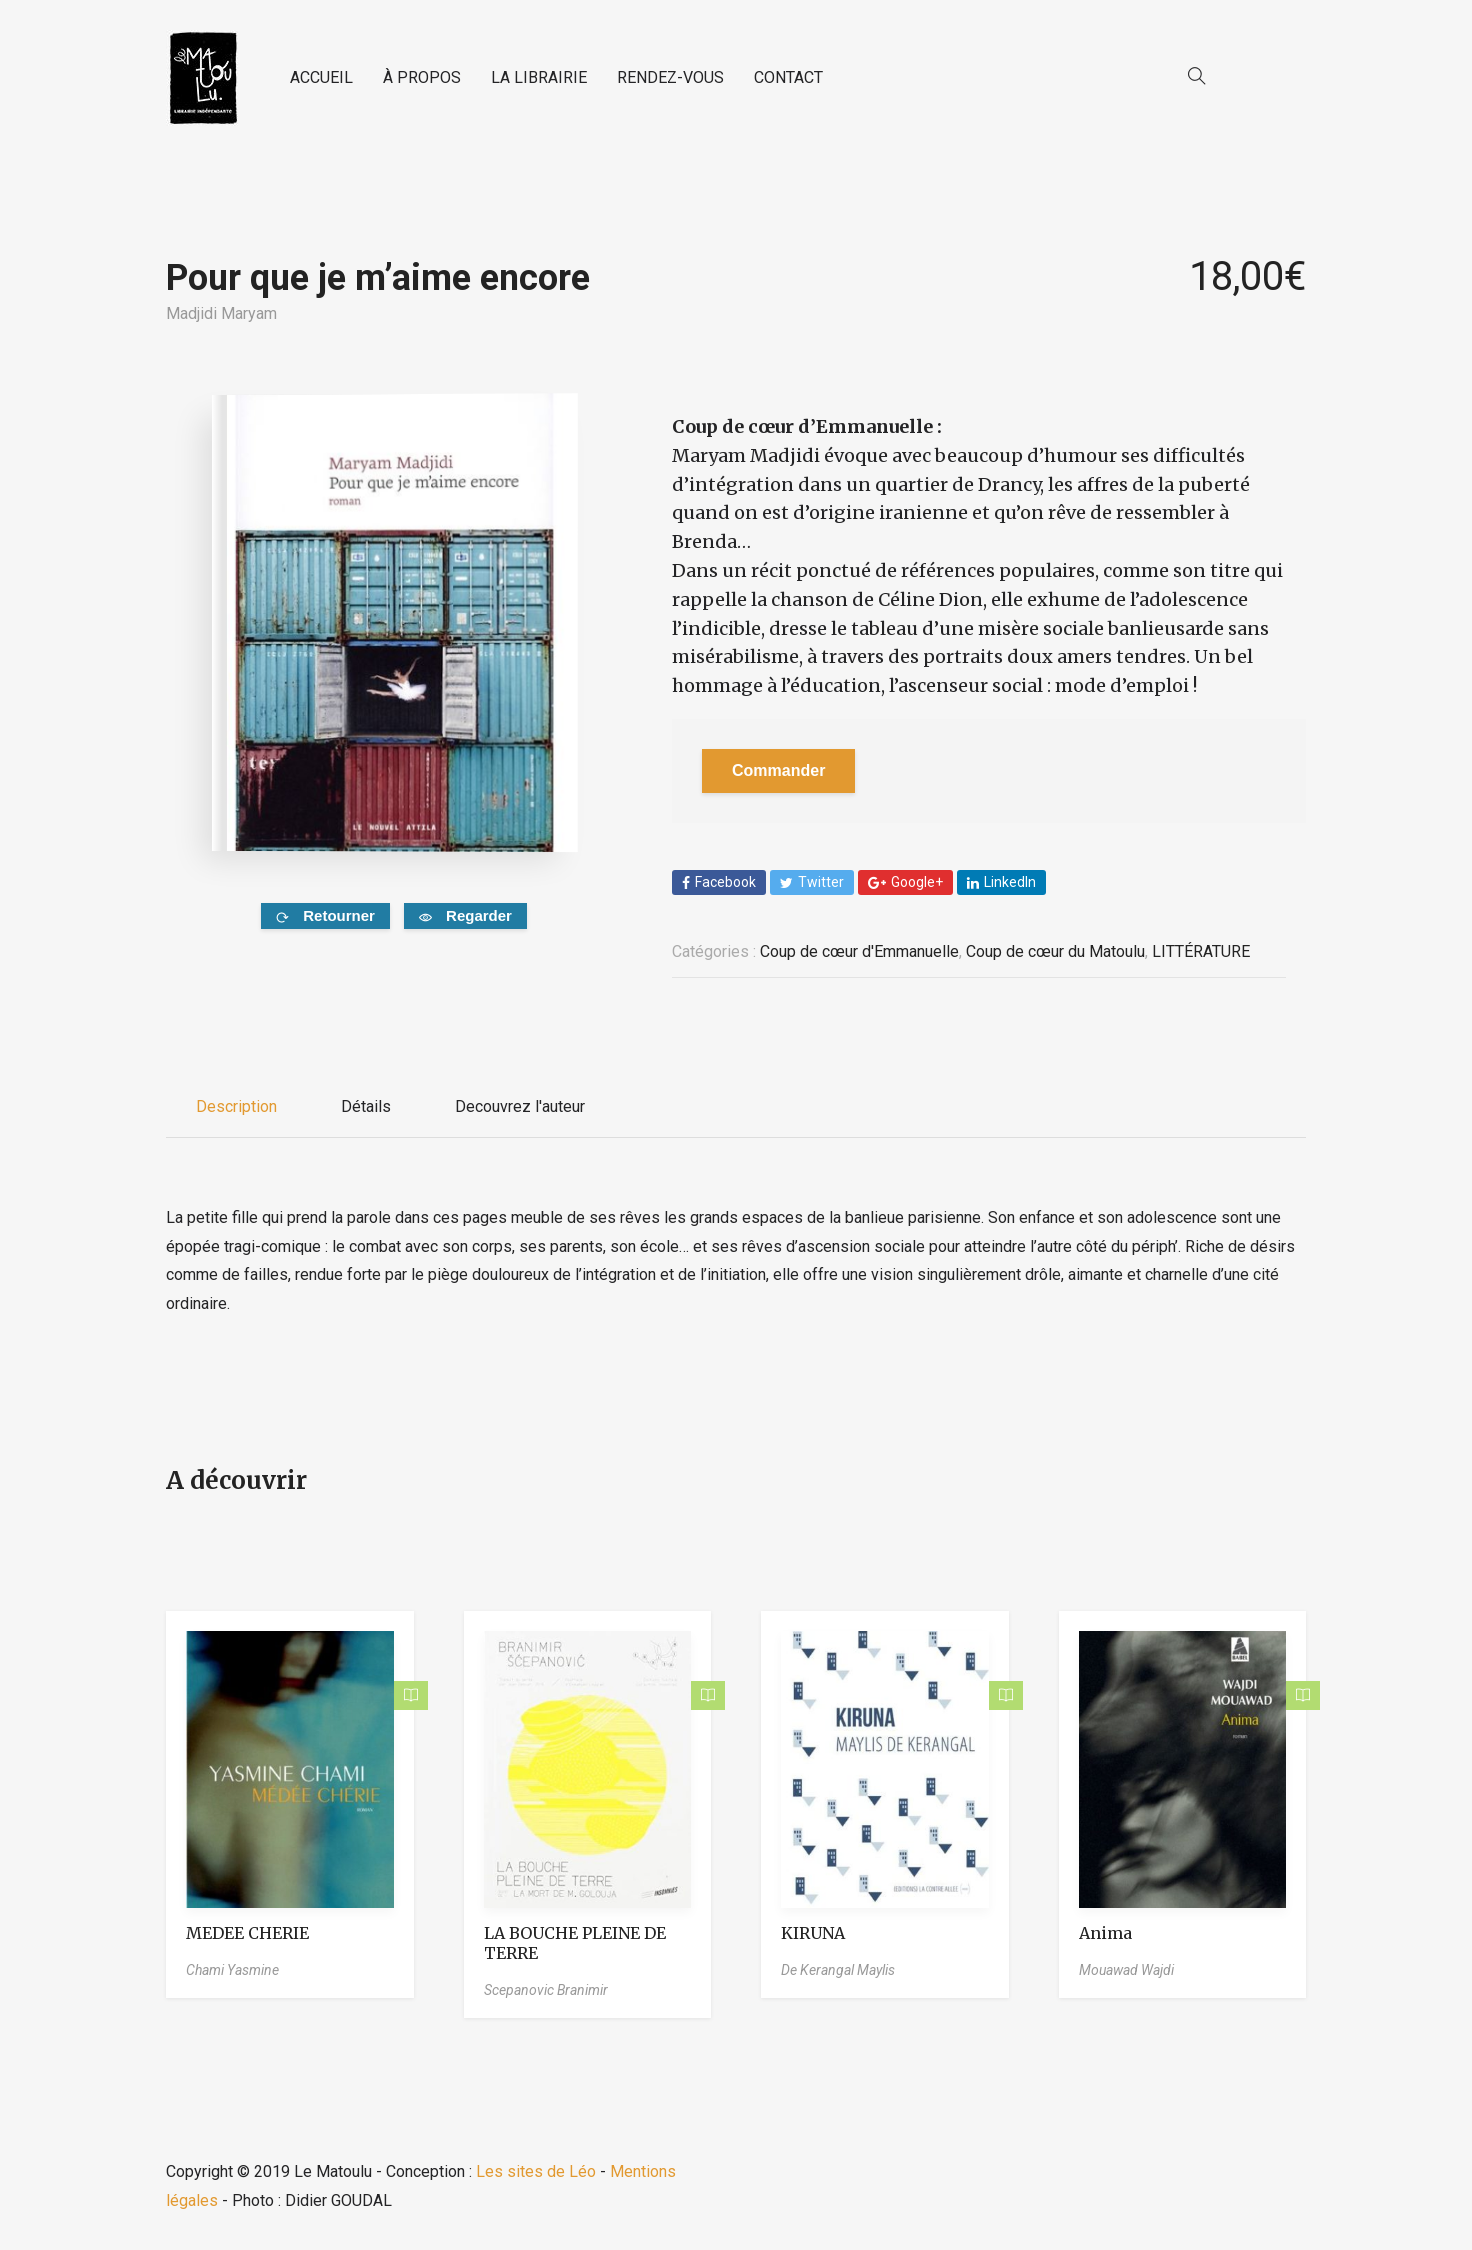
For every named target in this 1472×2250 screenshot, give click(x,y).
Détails (366, 1106)
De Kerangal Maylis (838, 1970)
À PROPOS (422, 77)
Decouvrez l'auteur (520, 1106)
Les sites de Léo (536, 2171)
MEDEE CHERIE (247, 1933)
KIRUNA (813, 1933)
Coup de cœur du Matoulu (1055, 951)
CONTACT (788, 77)
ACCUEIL (321, 77)
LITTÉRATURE (1201, 951)
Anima (1105, 1933)
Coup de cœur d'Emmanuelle (859, 951)
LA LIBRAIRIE (539, 77)
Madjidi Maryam (221, 313)
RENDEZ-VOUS (670, 77)
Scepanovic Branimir (546, 1990)
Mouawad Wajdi (1126, 1970)
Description (236, 1106)
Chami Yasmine (232, 1970)
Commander (778, 770)
